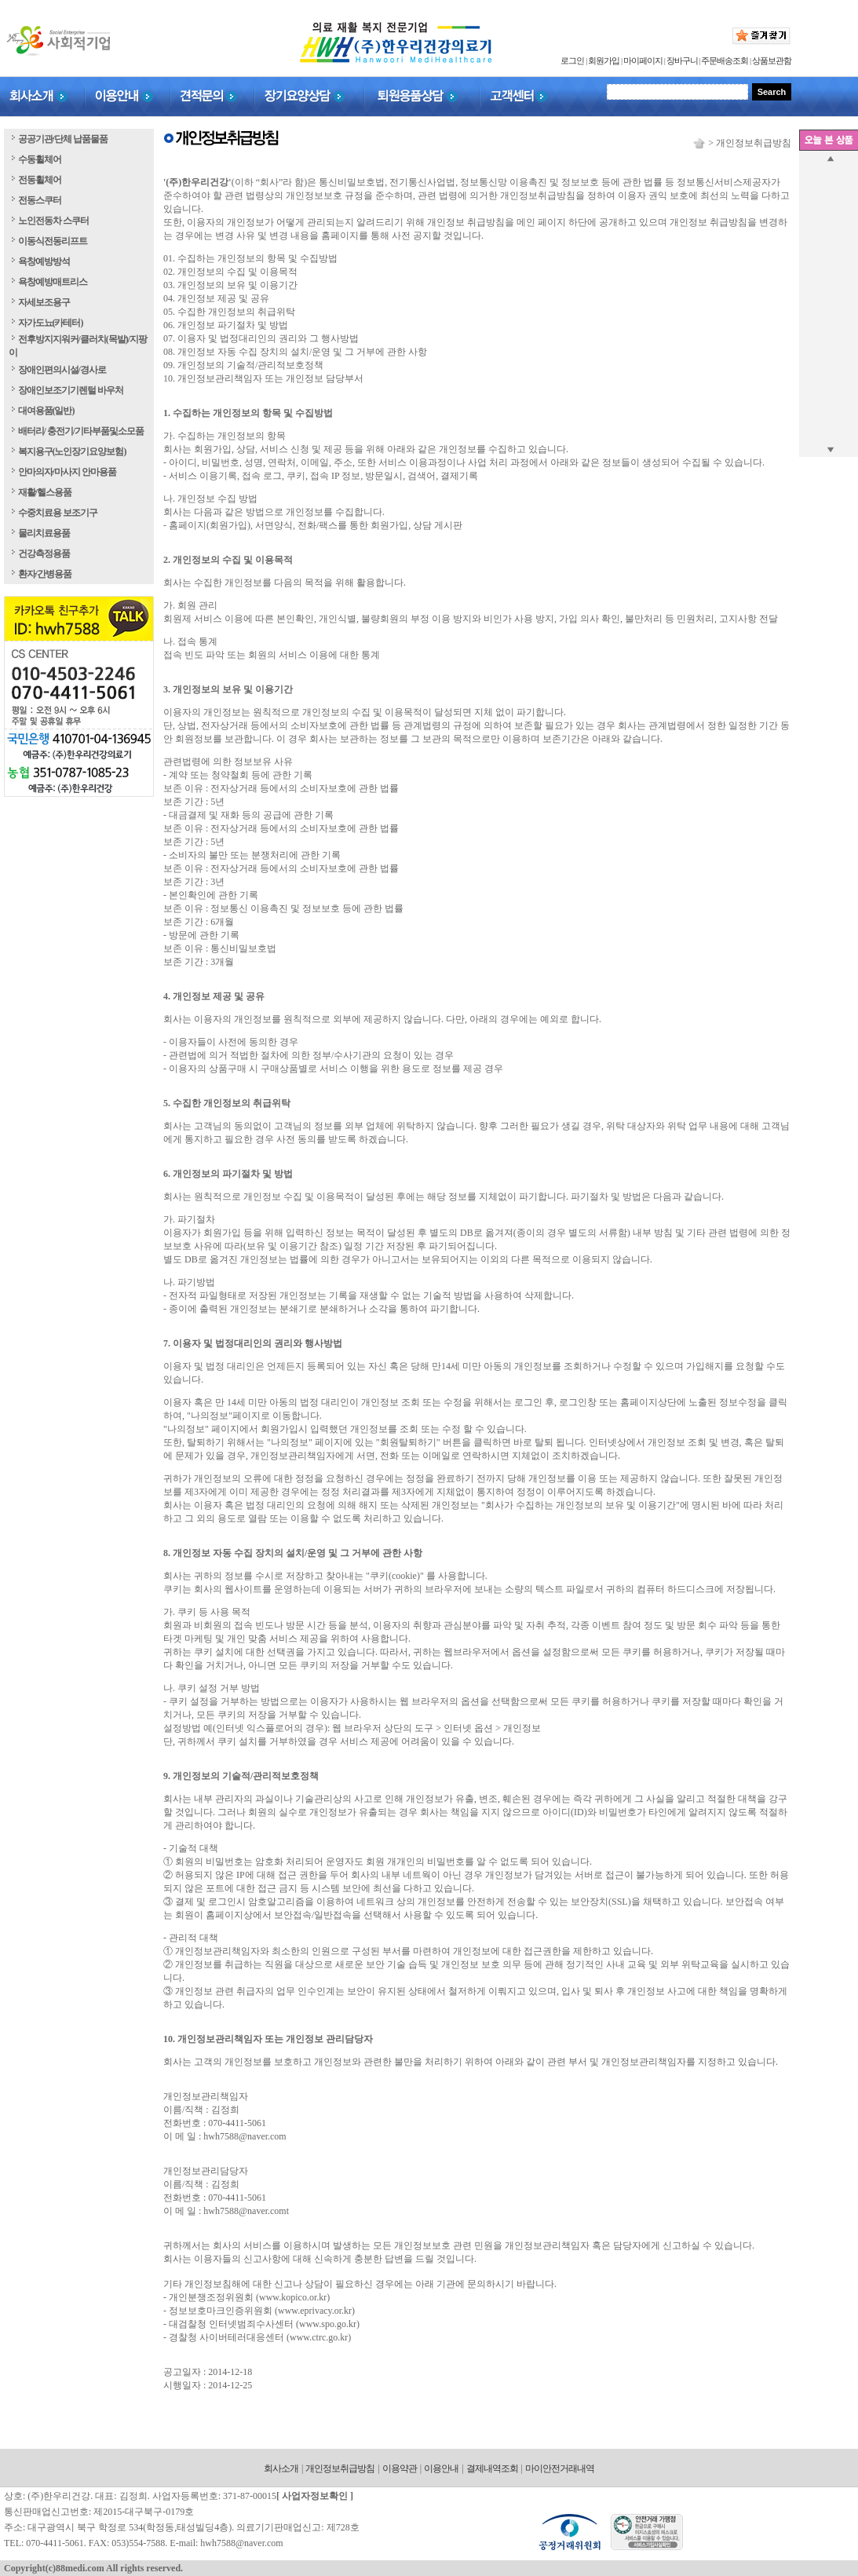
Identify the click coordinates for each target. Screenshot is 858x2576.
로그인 (572, 60)
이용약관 (399, 2468)
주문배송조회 (724, 60)
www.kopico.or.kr (293, 2297)
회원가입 (603, 60)
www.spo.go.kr (327, 2323)
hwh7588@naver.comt (246, 2210)
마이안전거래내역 (559, 2468)
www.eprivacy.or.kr (315, 2310)
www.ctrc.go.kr (319, 2337)
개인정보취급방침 (339, 2468)
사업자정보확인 (315, 2495)
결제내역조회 (492, 2468)
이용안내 (441, 2468)
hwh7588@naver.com (244, 2136)
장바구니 (682, 60)
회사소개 (281, 2468)
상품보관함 (771, 60)
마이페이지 (643, 60)
